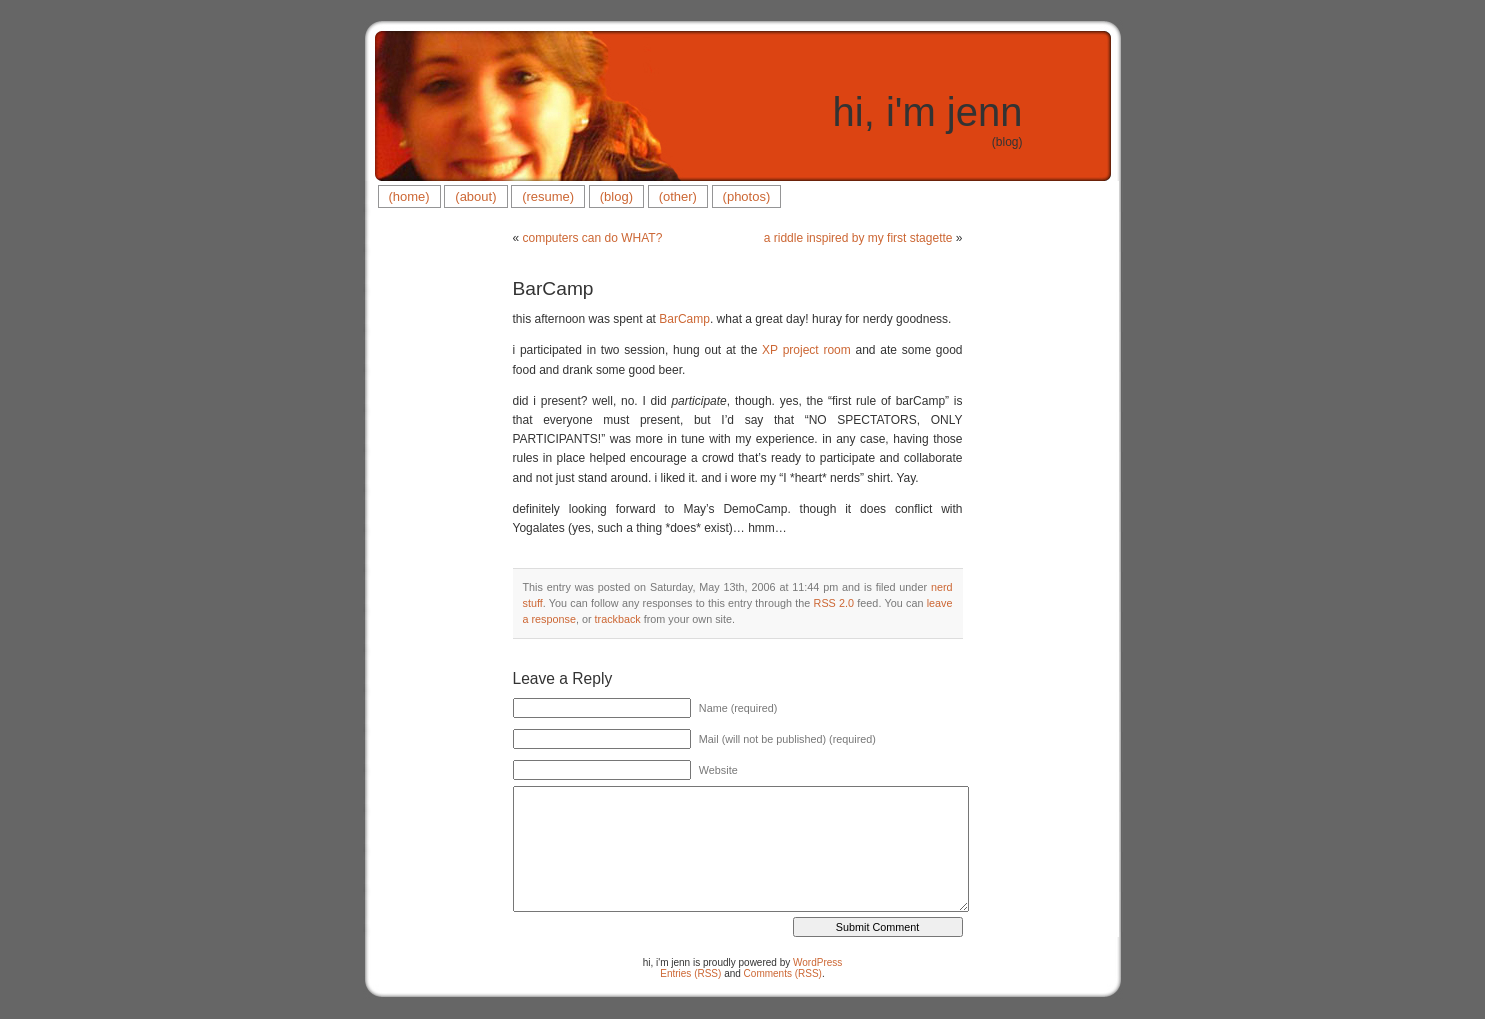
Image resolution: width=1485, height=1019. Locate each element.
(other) (678, 196)
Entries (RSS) (690, 973)
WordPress (817, 962)
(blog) (616, 196)
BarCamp (553, 288)
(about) (475, 196)
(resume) (548, 196)
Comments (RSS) (783, 973)
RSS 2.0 (834, 603)
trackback (618, 619)
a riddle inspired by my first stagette (858, 238)
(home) (409, 196)
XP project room (806, 350)
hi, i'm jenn (928, 112)
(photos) (747, 196)
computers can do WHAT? (593, 238)
